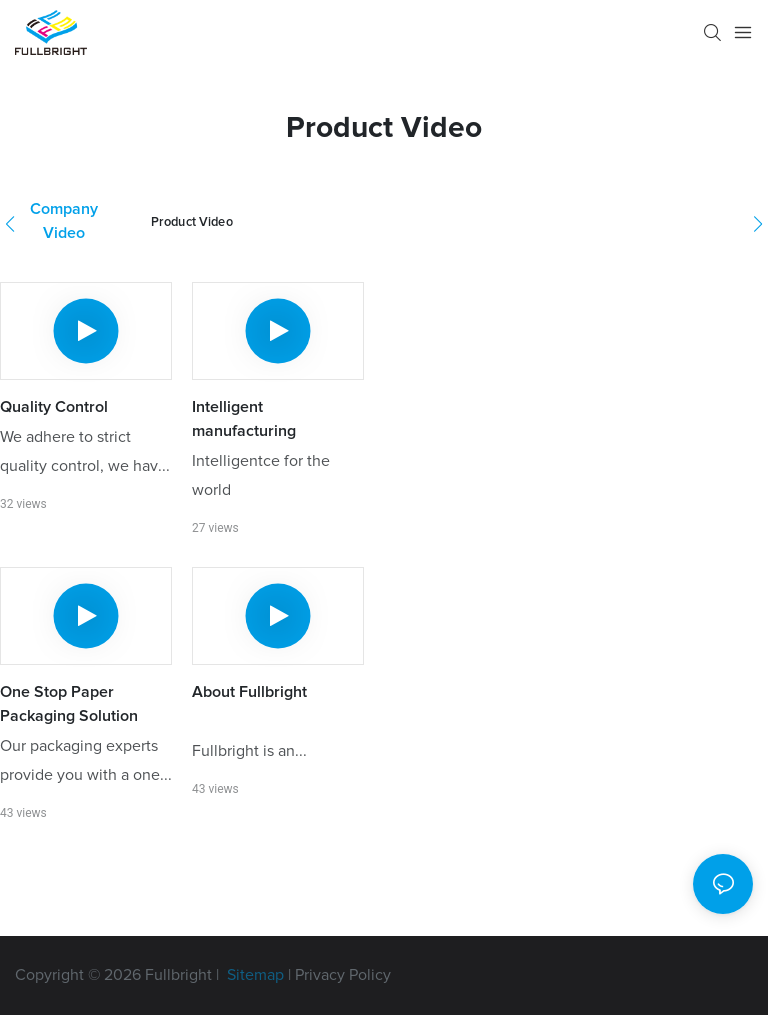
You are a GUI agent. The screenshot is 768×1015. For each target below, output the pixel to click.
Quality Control (54, 407)
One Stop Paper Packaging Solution (69, 704)
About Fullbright (249, 692)
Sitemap (253, 975)
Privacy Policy (343, 975)
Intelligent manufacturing (244, 419)
